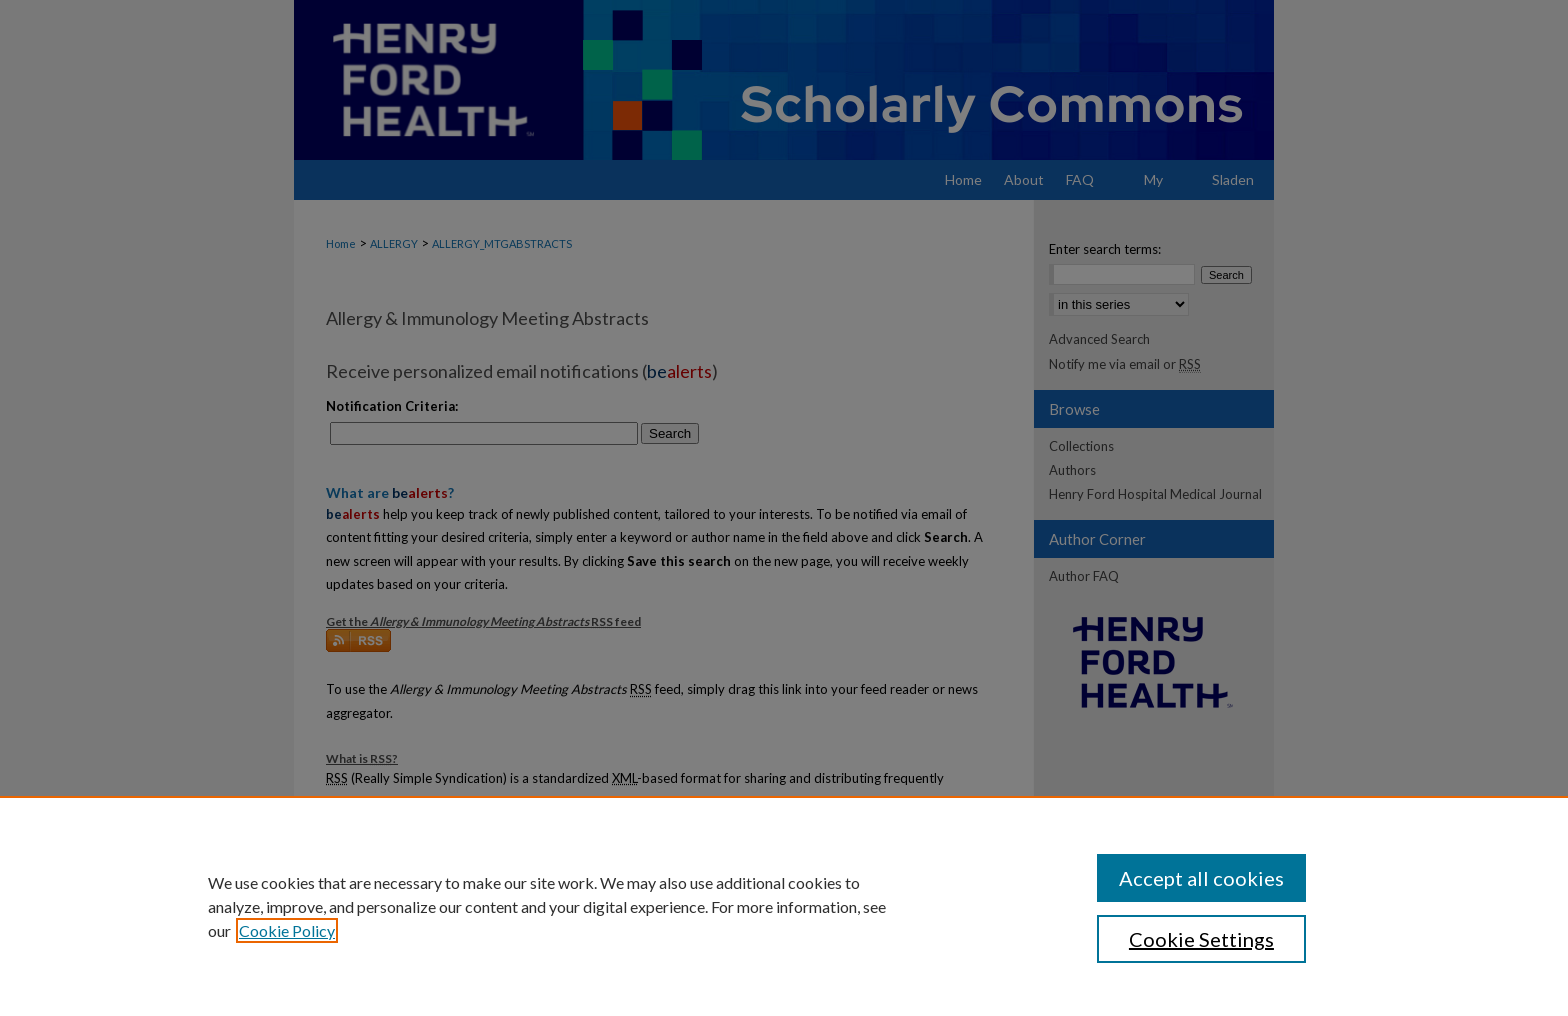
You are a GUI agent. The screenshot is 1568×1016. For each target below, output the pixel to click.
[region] (784, 906)
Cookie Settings (1201, 939)
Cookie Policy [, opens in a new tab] (287, 930)
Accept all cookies (1201, 878)
